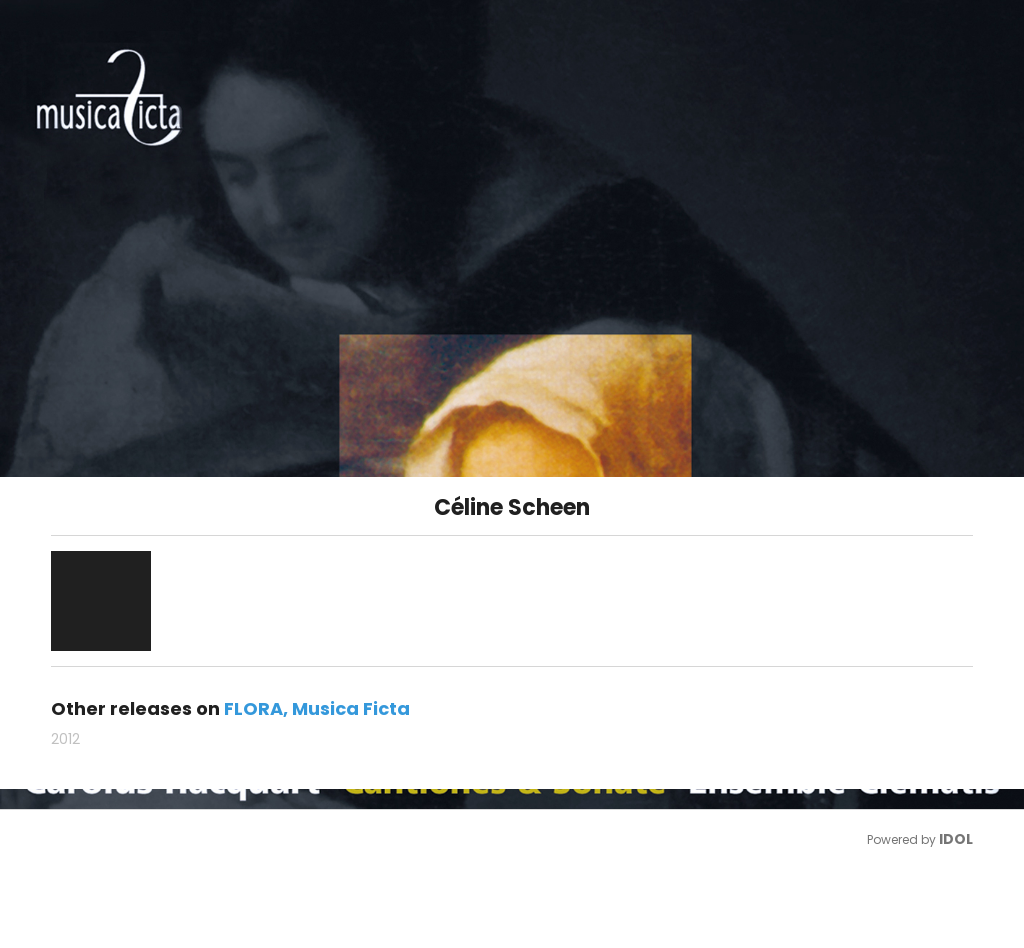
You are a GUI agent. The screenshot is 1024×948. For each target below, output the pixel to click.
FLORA (253, 708)
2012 (65, 739)
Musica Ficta (351, 708)
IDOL (956, 839)
